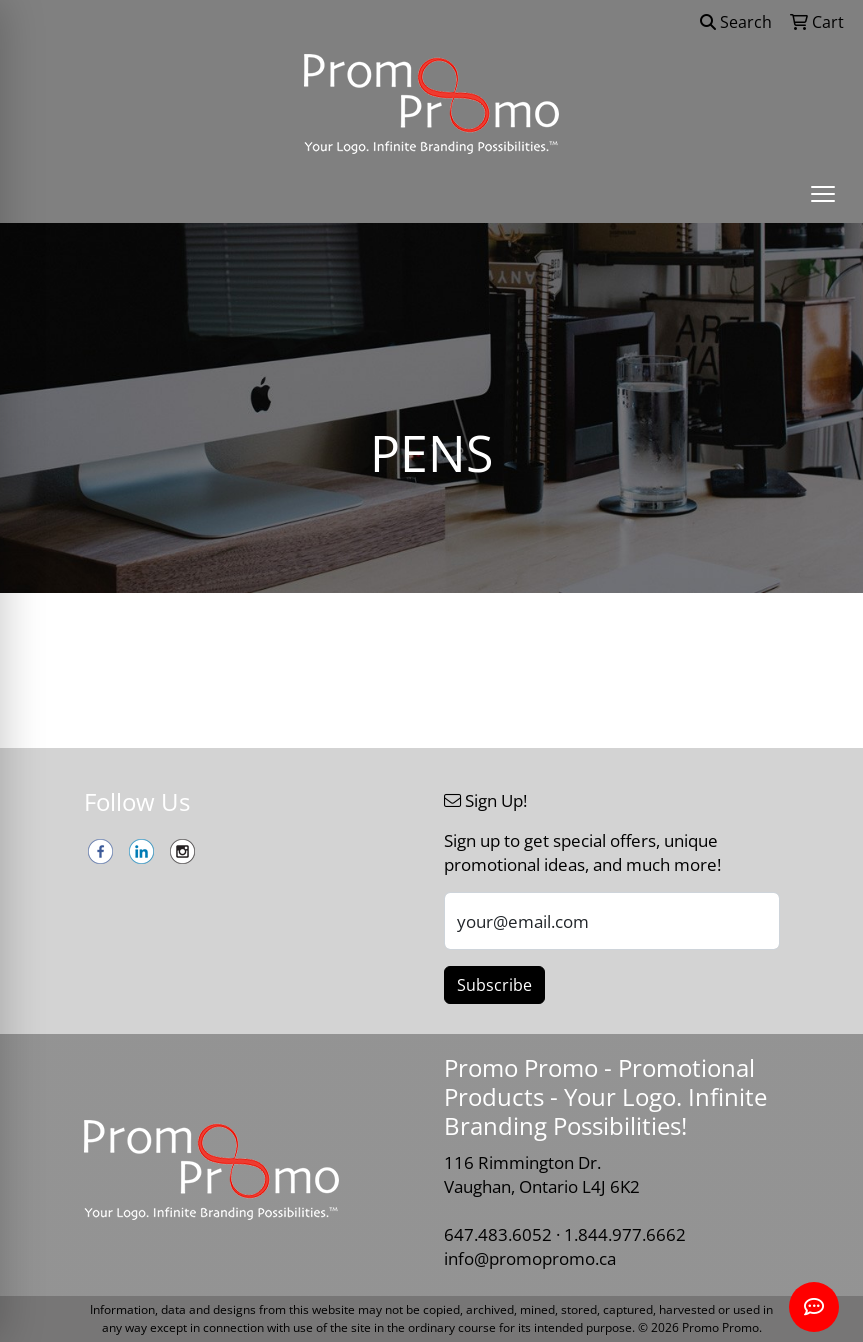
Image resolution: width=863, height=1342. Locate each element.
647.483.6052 (498, 1234)
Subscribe (494, 985)
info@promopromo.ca (530, 1258)
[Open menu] (823, 194)
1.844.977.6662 (625, 1234)
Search (736, 22)
